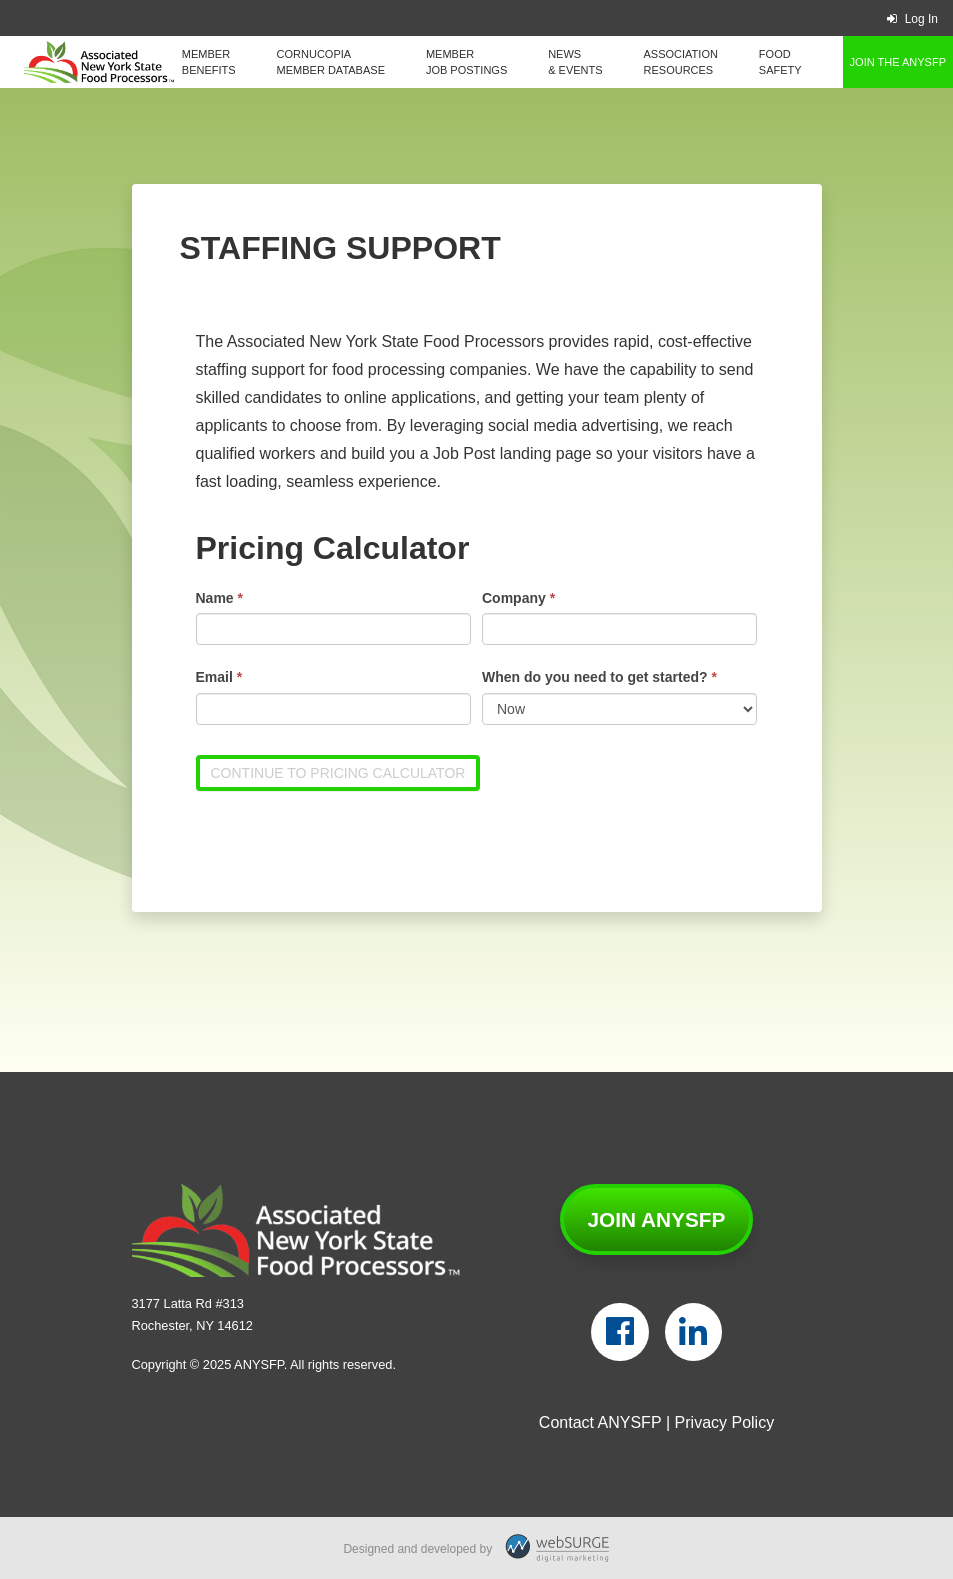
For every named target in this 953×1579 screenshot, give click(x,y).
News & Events (575, 62)
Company (518, 598)
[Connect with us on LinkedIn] (693, 1332)
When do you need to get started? (599, 677)
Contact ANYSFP (600, 1422)
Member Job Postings (466, 62)
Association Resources (681, 62)
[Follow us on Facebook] (619, 1332)
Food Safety (780, 62)
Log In (912, 19)
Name (219, 598)
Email (219, 677)
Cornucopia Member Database (331, 62)
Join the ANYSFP (898, 62)
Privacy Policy (725, 1422)
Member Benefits (209, 62)
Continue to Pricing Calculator (338, 773)
